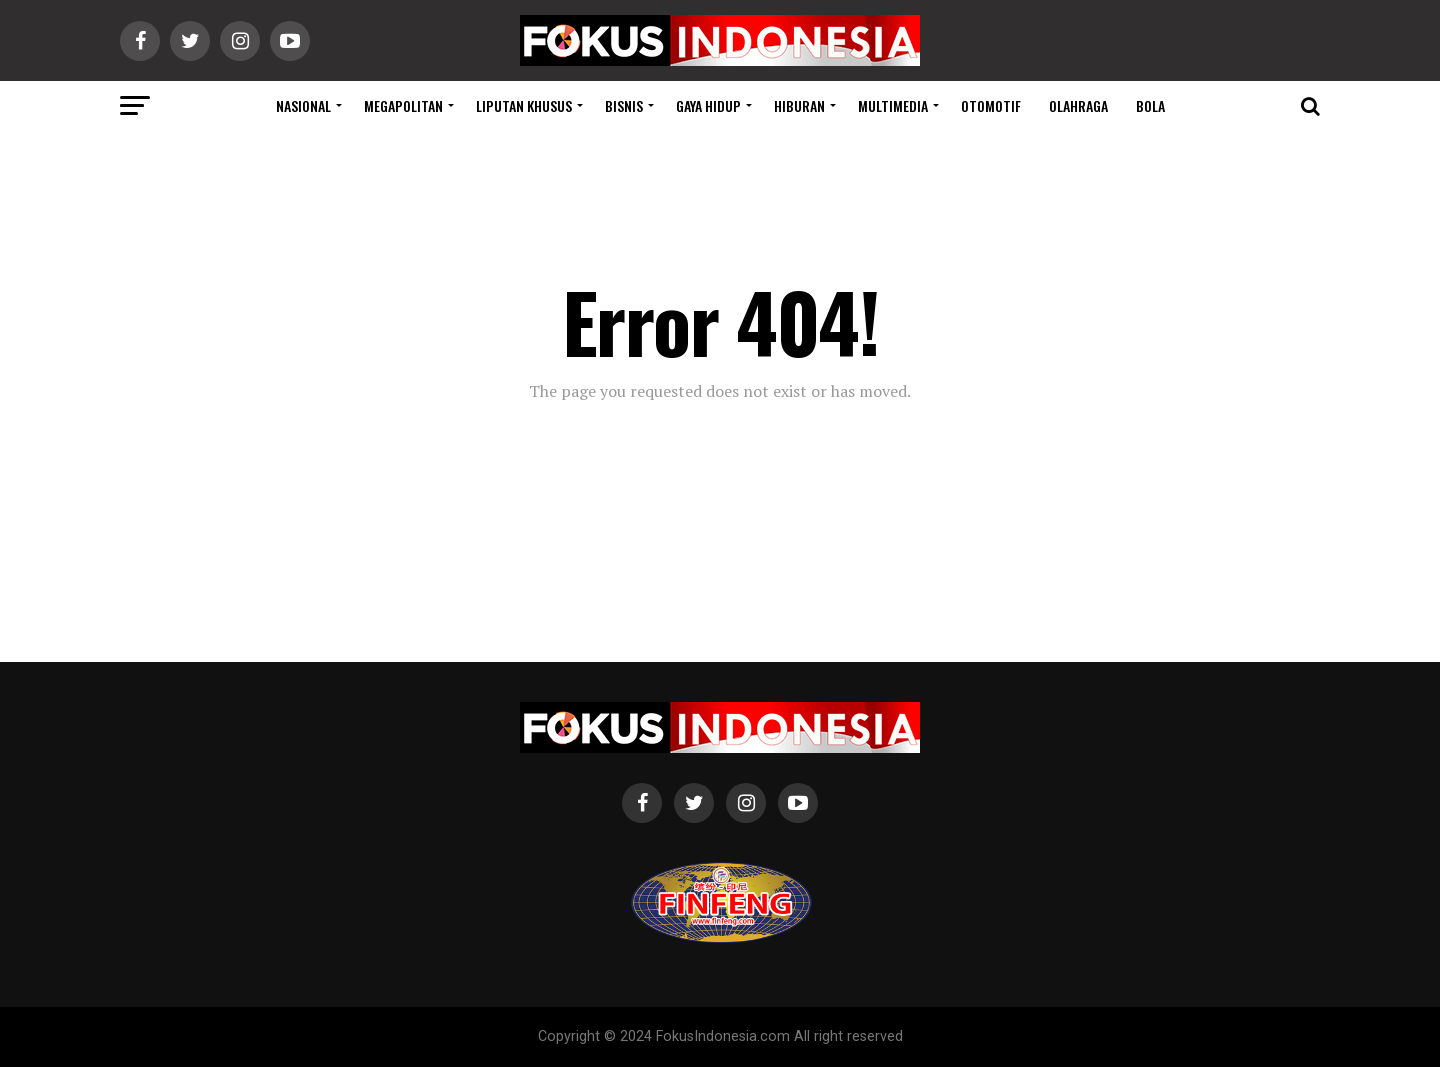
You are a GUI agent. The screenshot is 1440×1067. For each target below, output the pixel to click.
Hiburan (799, 105)
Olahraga (1078, 105)
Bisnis (624, 105)
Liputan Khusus (524, 105)
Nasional (303, 105)
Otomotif (991, 105)
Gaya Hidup (708, 105)
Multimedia (893, 105)
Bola (1150, 105)
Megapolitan (403, 105)
